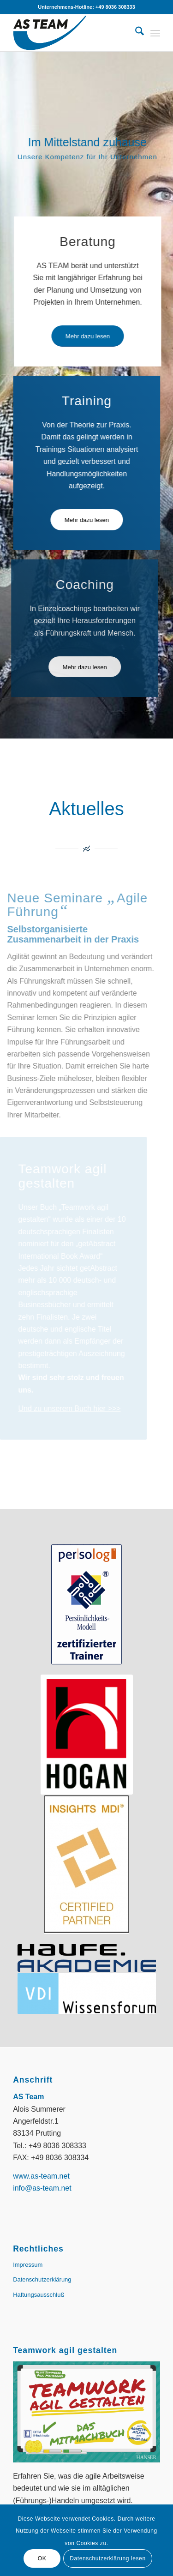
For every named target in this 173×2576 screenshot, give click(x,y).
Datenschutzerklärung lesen (107, 2558)
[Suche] (135, 32)
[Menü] (155, 33)
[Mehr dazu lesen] (88, 336)
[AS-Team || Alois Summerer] (72, 32)
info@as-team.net (42, 2188)
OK (42, 2558)
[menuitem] (135, 32)
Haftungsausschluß (38, 2294)
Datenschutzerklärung (42, 2279)
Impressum (27, 2264)
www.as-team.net (41, 2176)
